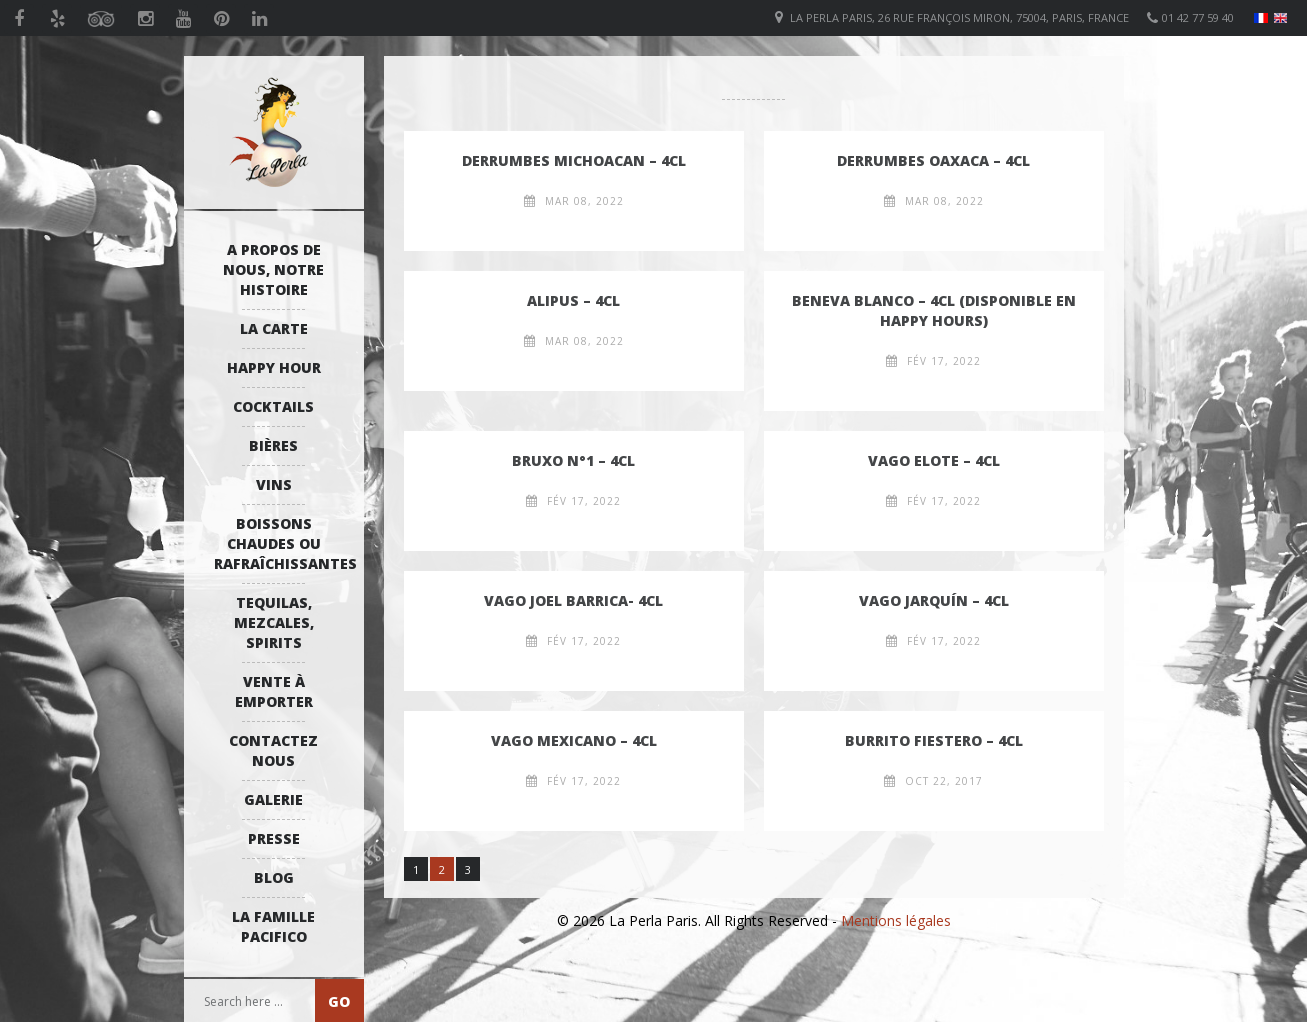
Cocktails (273, 406)
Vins (274, 484)
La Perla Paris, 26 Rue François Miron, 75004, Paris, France (959, 17)
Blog (274, 877)
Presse (274, 838)
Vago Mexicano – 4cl (574, 740)
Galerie (273, 799)
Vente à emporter (274, 691)
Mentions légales (896, 920)
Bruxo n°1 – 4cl (573, 460)
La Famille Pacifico (273, 926)
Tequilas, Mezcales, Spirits (274, 622)
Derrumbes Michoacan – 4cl (574, 160)
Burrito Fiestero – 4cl (934, 740)
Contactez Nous (273, 750)
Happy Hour (274, 367)
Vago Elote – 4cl (934, 460)
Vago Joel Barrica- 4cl (573, 600)
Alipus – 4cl (573, 300)
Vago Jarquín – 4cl (934, 600)
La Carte (274, 328)
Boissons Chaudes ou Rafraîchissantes (279, 543)
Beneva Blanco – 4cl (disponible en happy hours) (934, 310)
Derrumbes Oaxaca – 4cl (933, 160)
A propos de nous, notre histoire (273, 269)
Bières (273, 445)
